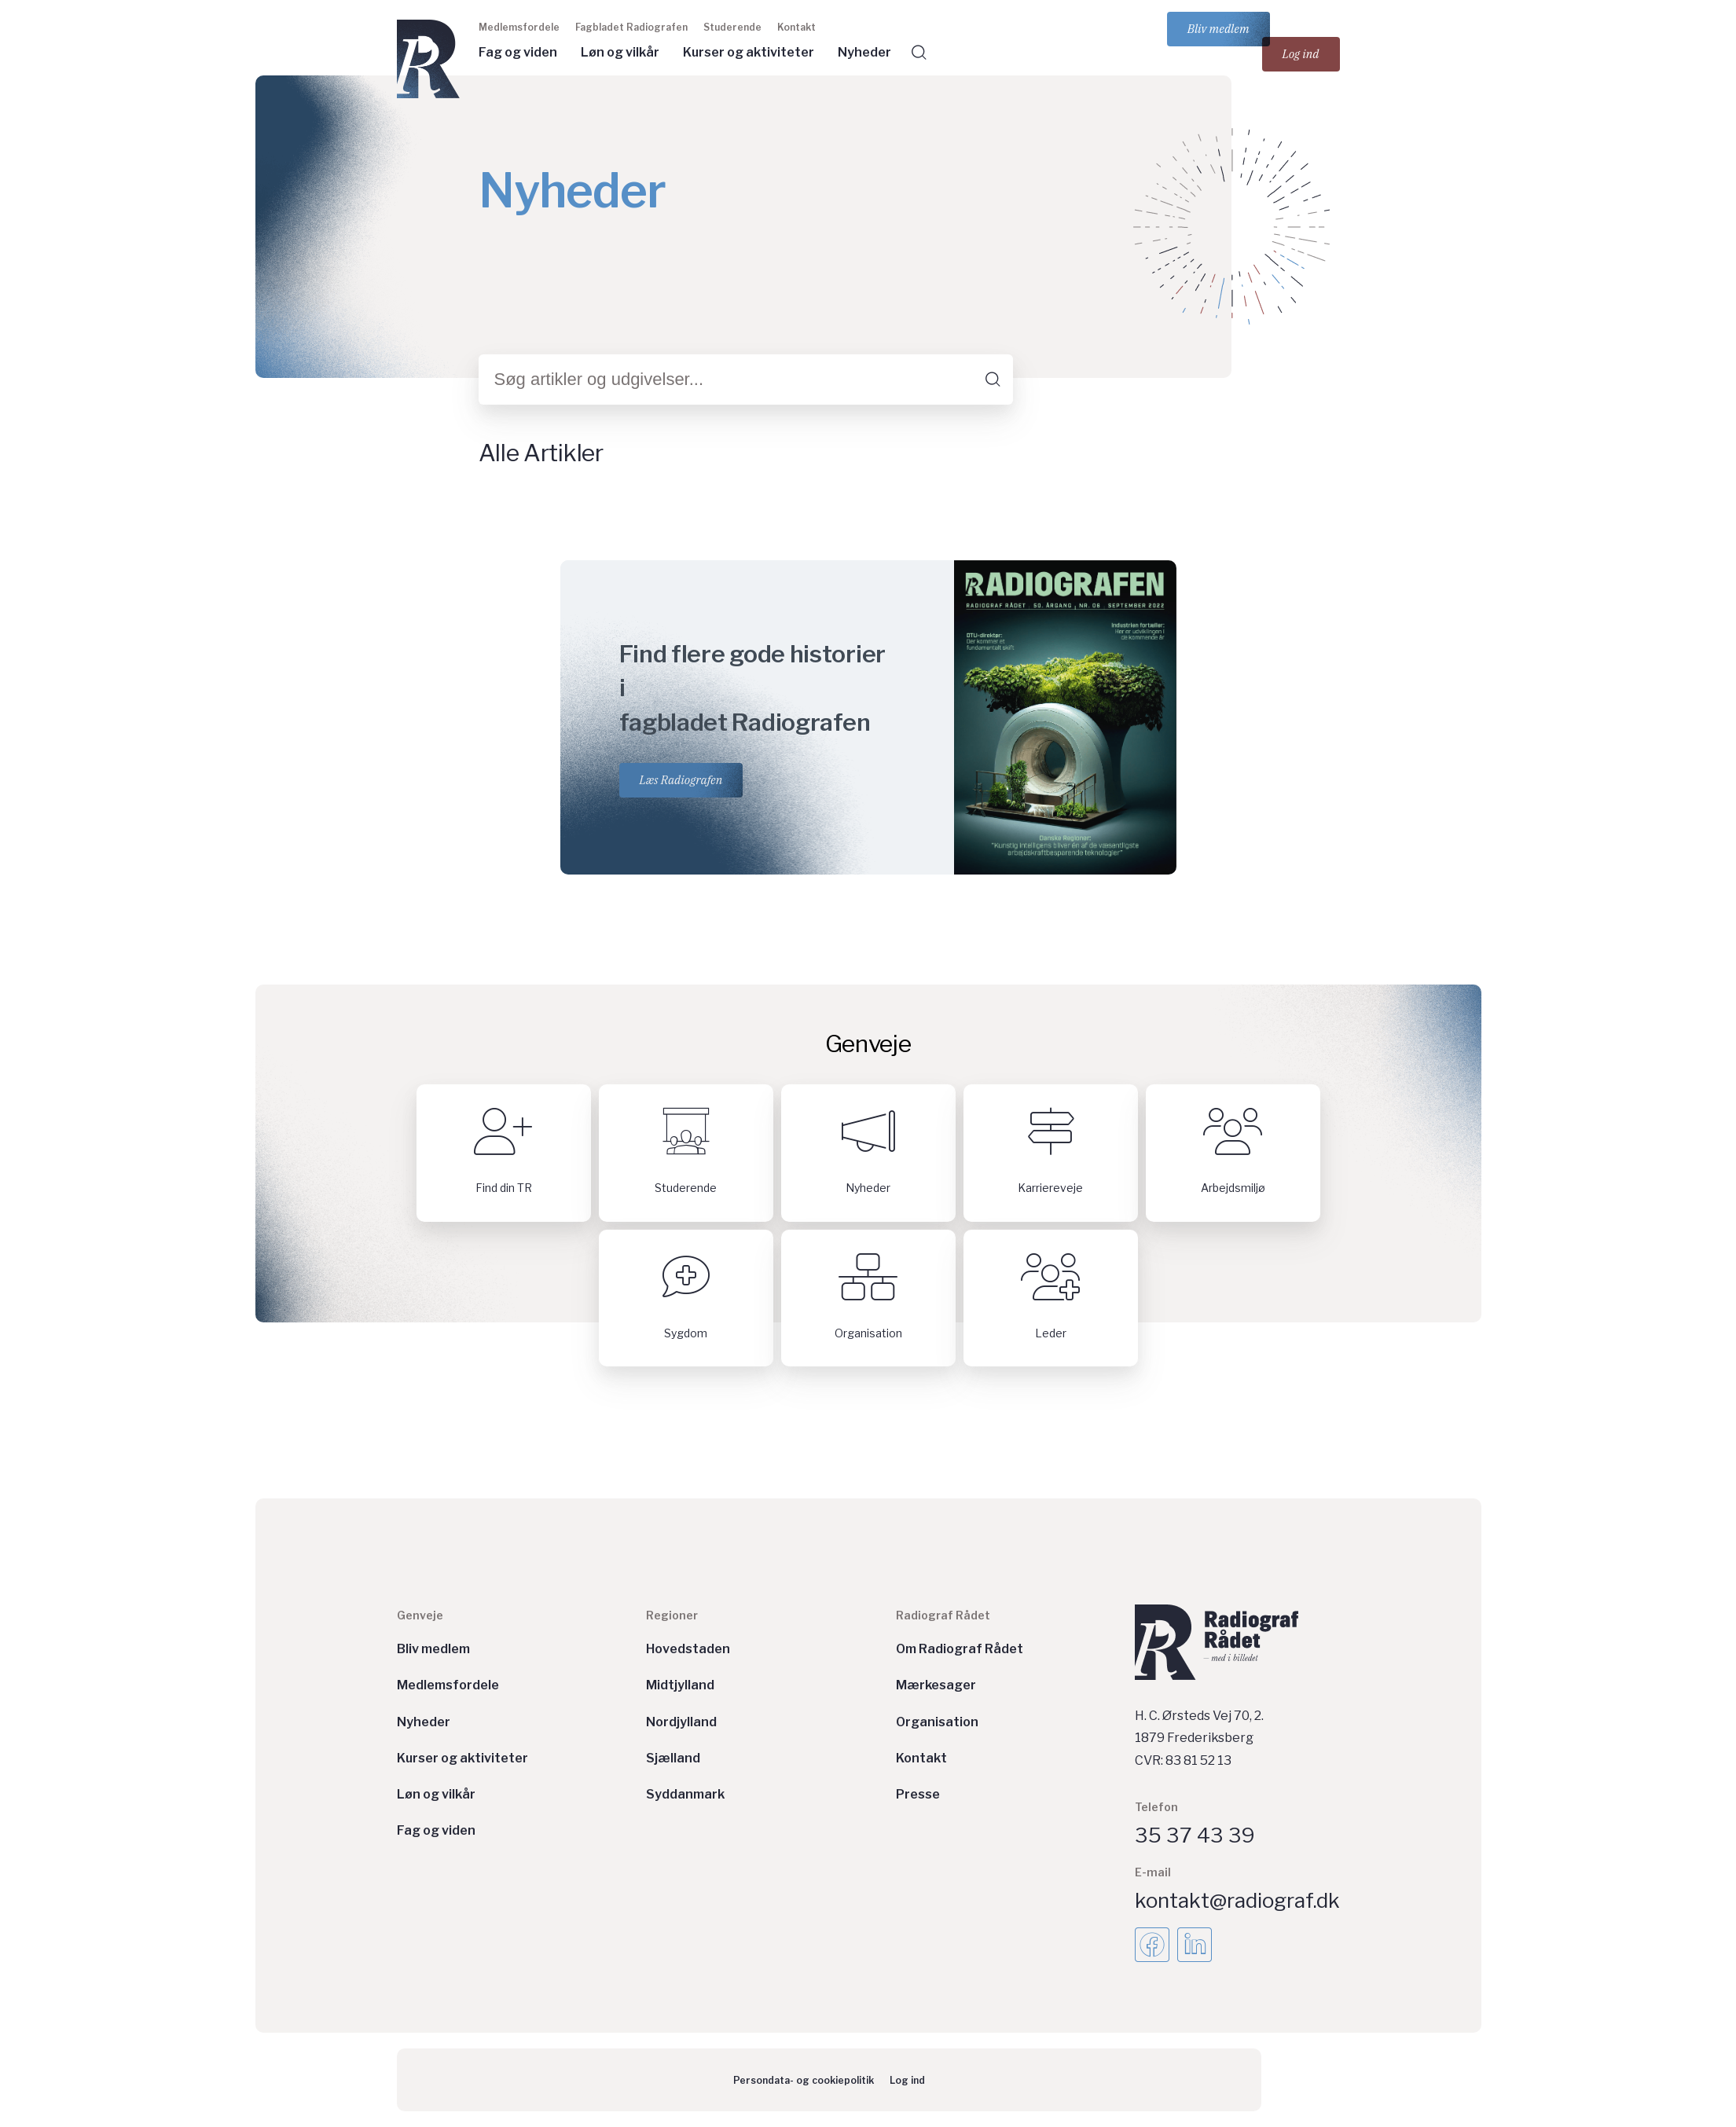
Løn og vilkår (620, 52)
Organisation (937, 1721)
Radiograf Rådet (943, 1615)
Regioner (672, 1615)
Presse (918, 1794)
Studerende (732, 27)
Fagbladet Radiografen (631, 27)
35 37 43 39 (1195, 1835)
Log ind (1301, 53)
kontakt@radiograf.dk (1237, 1900)
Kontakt (796, 27)
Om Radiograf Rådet (959, 1648)
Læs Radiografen (681, 779)
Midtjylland (680, 1685)
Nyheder (864, 52)
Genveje (420, 1615)
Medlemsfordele (519, 27)
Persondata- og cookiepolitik (803, 2080)
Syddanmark (685, 1794)
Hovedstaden (688, 1648)
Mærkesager (936, 1685)
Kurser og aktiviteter (748, 52)
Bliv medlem (1218, 28)
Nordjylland (681, 1721)
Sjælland (673, 1758)
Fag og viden (518, 52)
